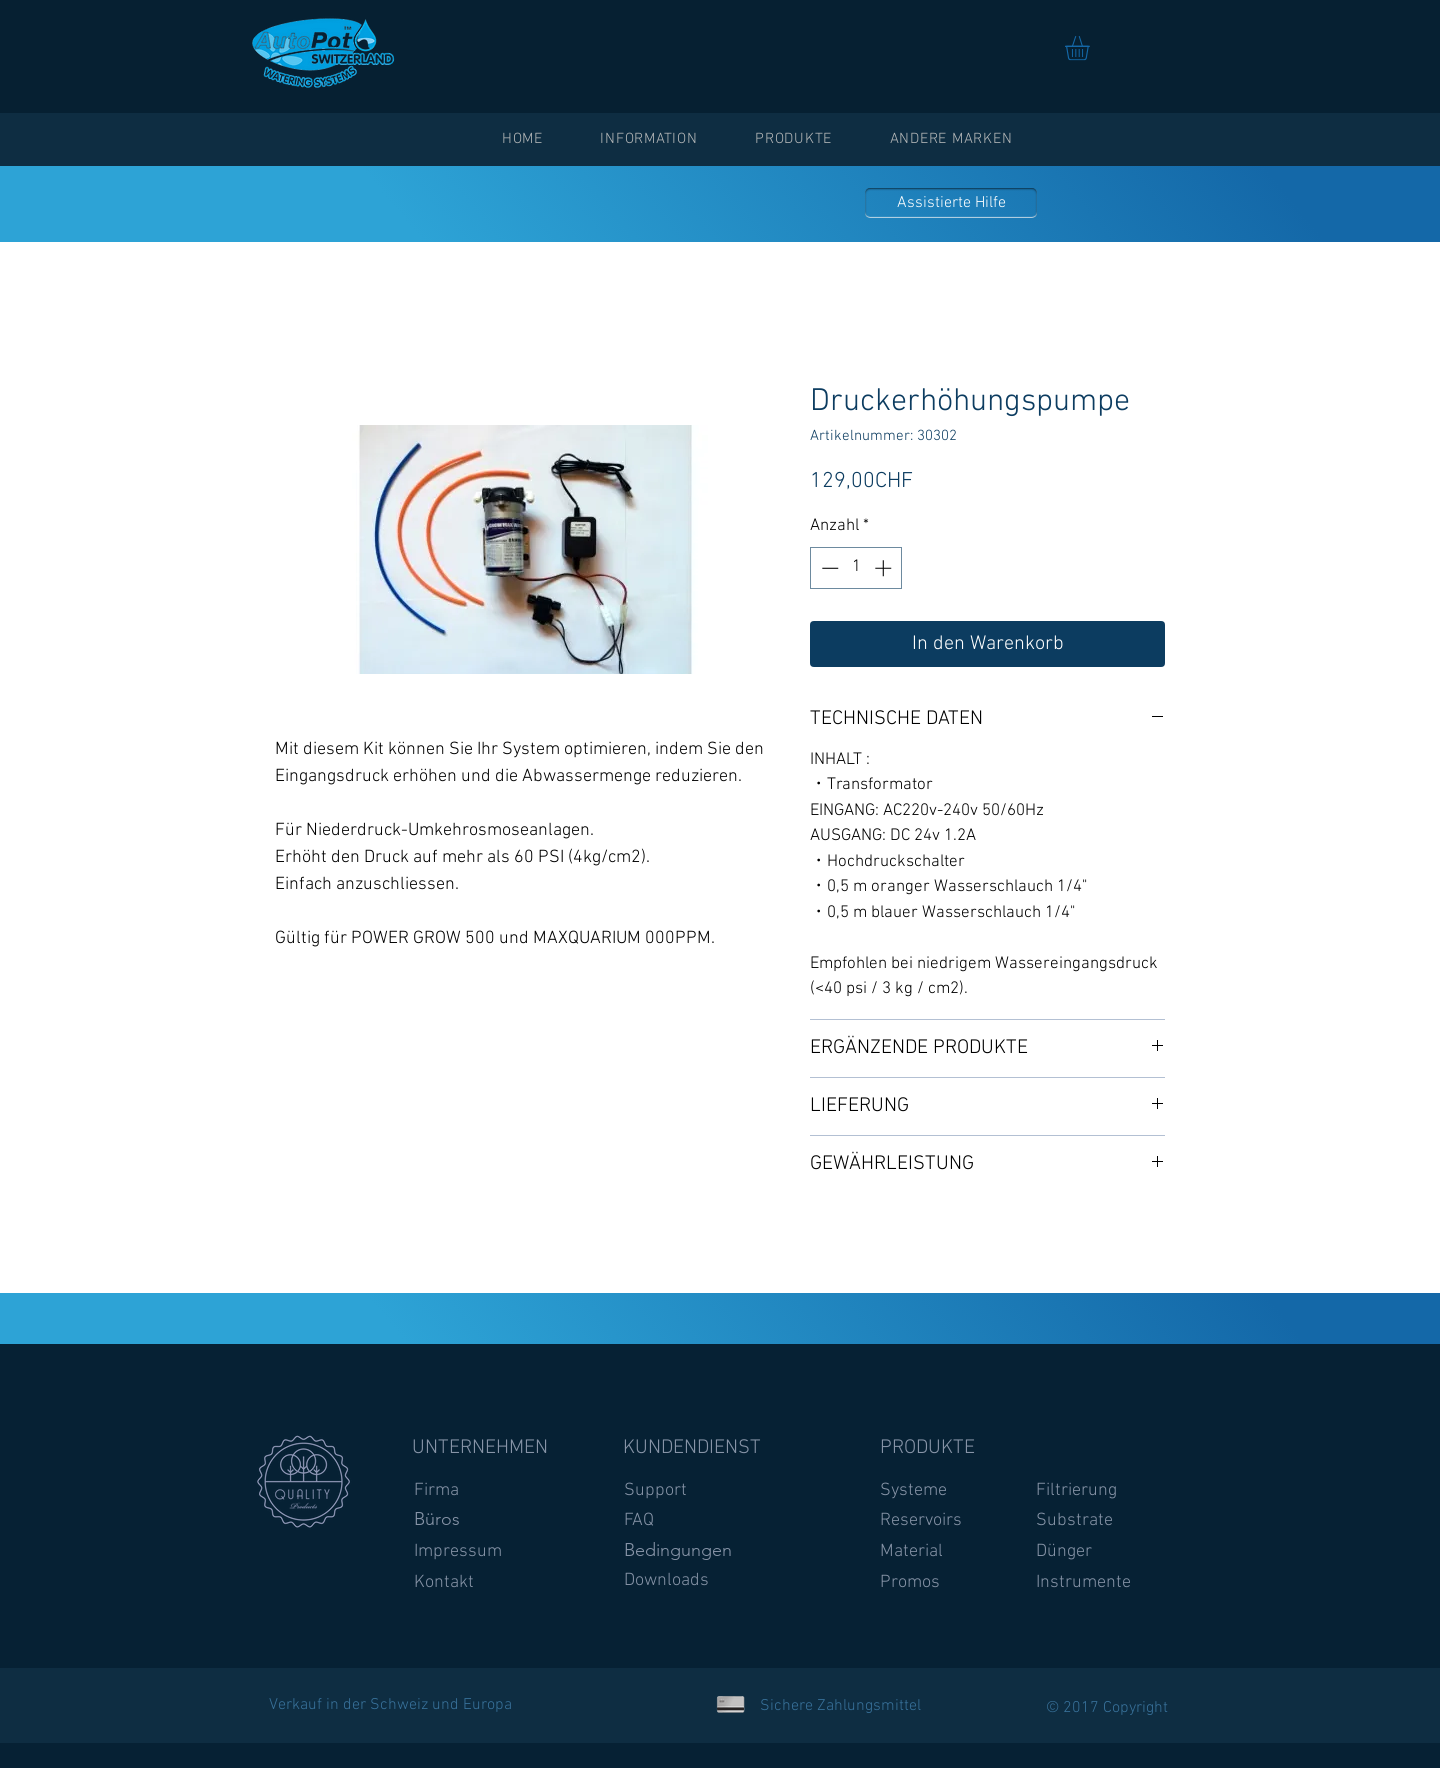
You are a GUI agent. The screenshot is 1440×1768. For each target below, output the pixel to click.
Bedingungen (678, 1550)
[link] (1091, 48)
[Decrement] (828, 568)
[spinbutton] (856, 568)
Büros (437, 1519)
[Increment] (885, 568)
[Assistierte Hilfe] (951, 203)
